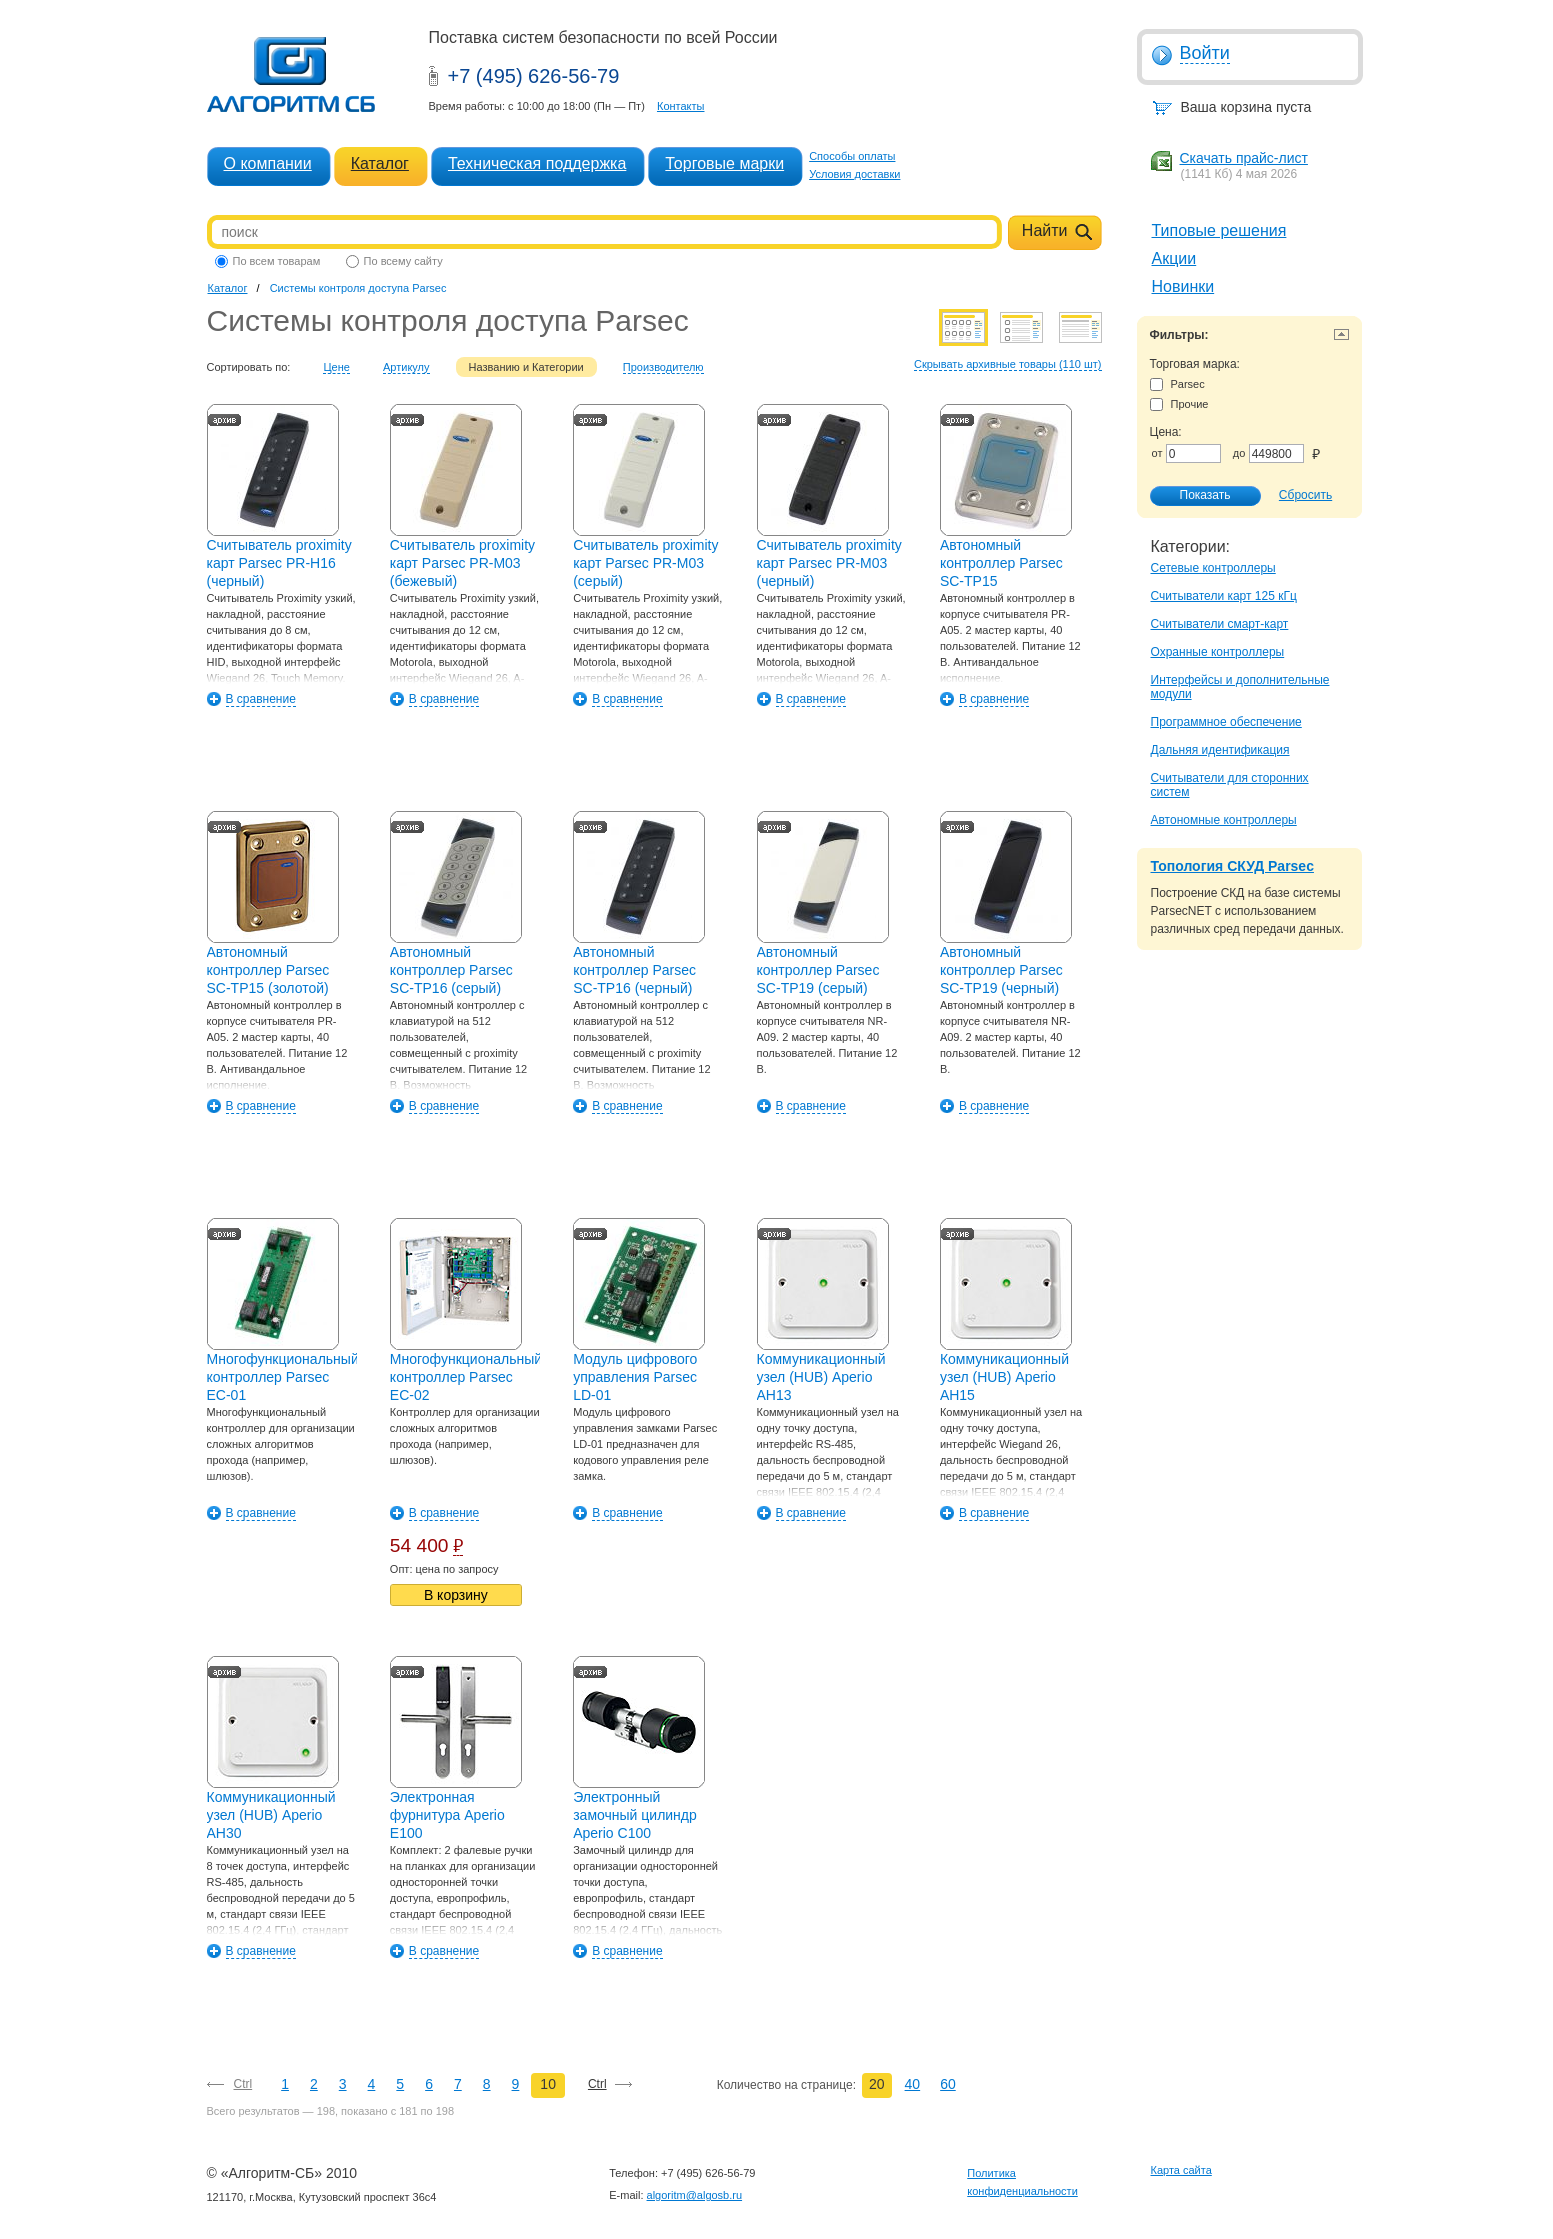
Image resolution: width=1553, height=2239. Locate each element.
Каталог (380, 163)
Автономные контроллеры (1224, 820)
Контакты (681, 106)
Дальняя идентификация (1220, 750)
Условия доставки (854, 174)
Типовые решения (1219, 230)
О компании (268, 163)
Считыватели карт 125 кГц (1224, 596)
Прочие (1179, 404)
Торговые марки (724, 163)
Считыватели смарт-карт (1220, 624)
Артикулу (406, 367)
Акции (1174, 258)
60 (948, 2084)
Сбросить (1305, 495)
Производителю (663, 367)
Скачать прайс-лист (1244, 158)
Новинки (1183, 286)
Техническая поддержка (537, 163)
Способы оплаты (852, 156)
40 (913, 2084)
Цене (336, 367)
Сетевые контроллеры (1213, 568)
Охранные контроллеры (1218, 652)
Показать (1195, 496)
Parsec (1177, 384)
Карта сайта (1181, 2170)
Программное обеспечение (1226, 722)
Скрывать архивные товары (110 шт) (1008, 364)
